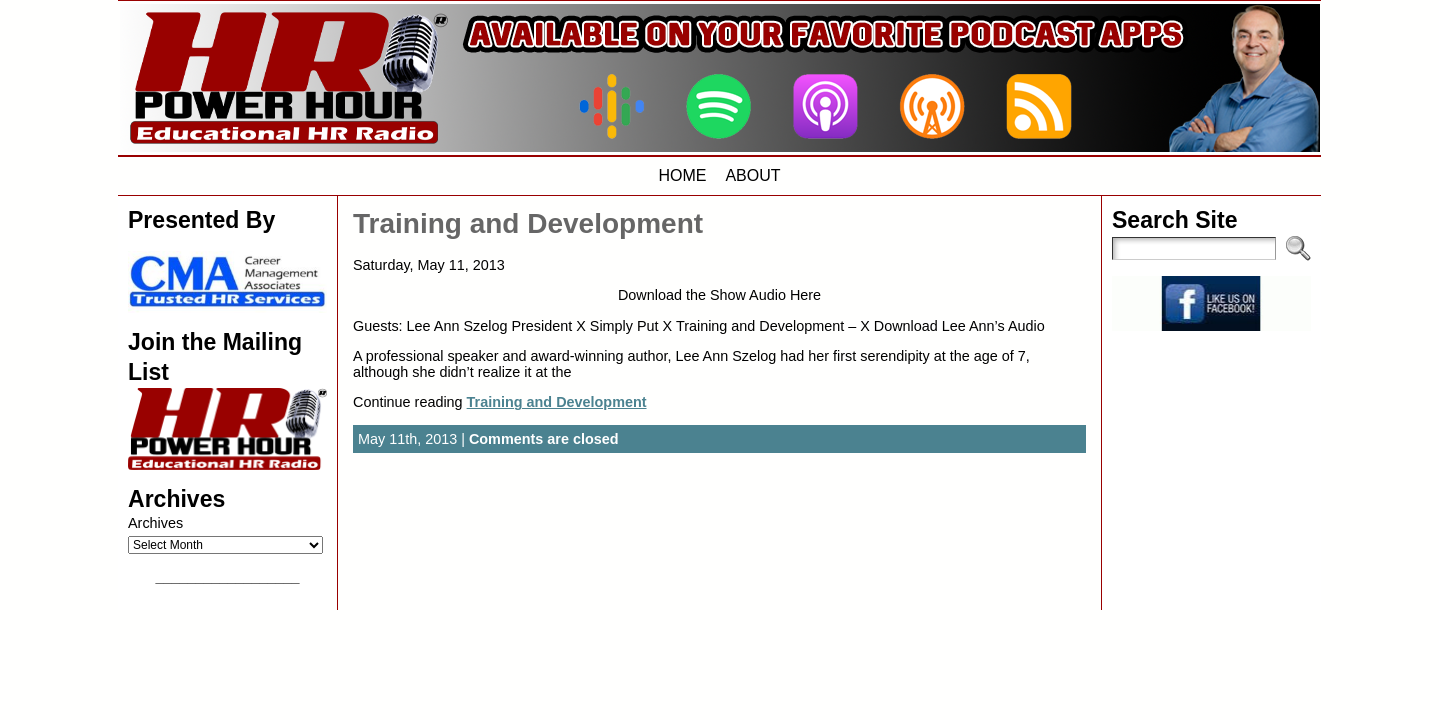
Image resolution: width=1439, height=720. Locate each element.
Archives (155, 523)
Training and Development (528, 223)
